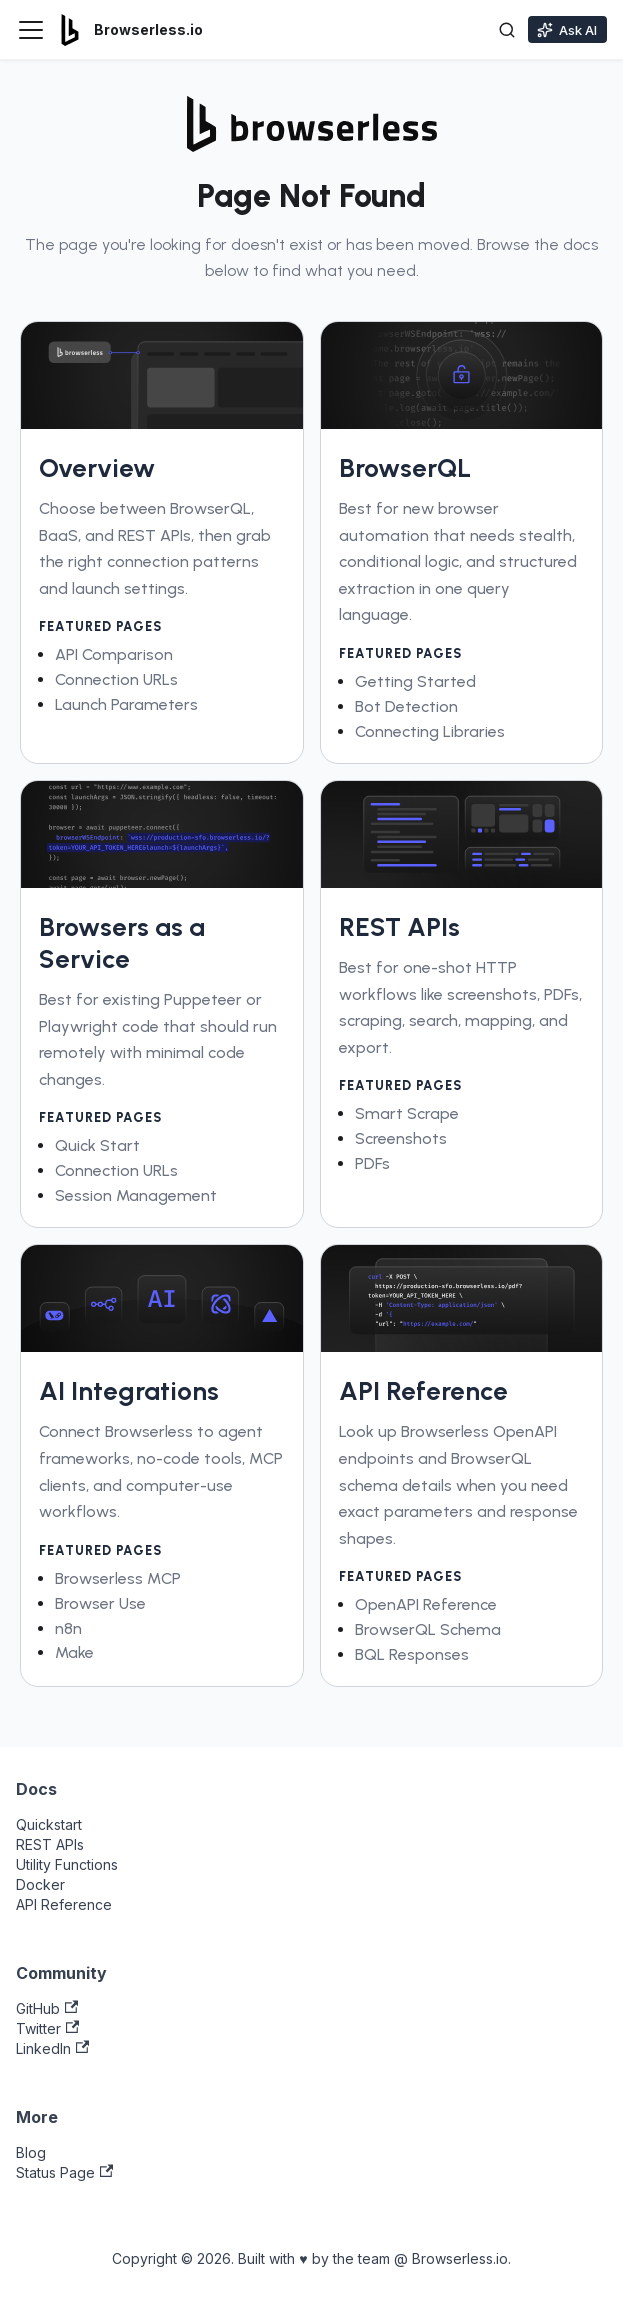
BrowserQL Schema (428, 1629)
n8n (68, 1628)
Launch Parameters (126, 704)
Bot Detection (406, 706)
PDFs (372, 1163)
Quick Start (97, 1145)
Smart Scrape (407, 1113)
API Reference (64, 1904)
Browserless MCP (118, 1578)
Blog (31, 2152)
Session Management (136, 1195)
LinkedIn (52, 2048)
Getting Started (415, 681)
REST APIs (50, 1844)
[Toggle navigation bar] (31, 30)
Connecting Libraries (430, 731)
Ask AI (567, 30)
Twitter (47, 2028)
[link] (162, 542)
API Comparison (114, 654)
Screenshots (401, 1138)
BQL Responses (412, 1654)
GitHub (47, 2008)
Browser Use (100, 1603)
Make (74, 1652)
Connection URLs (116, 679)
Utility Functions (67, 1864)
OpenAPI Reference (426, 1604)
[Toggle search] (507, 30)
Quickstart (49, 1824)
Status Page (64, 2172)
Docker (40, 1884)
